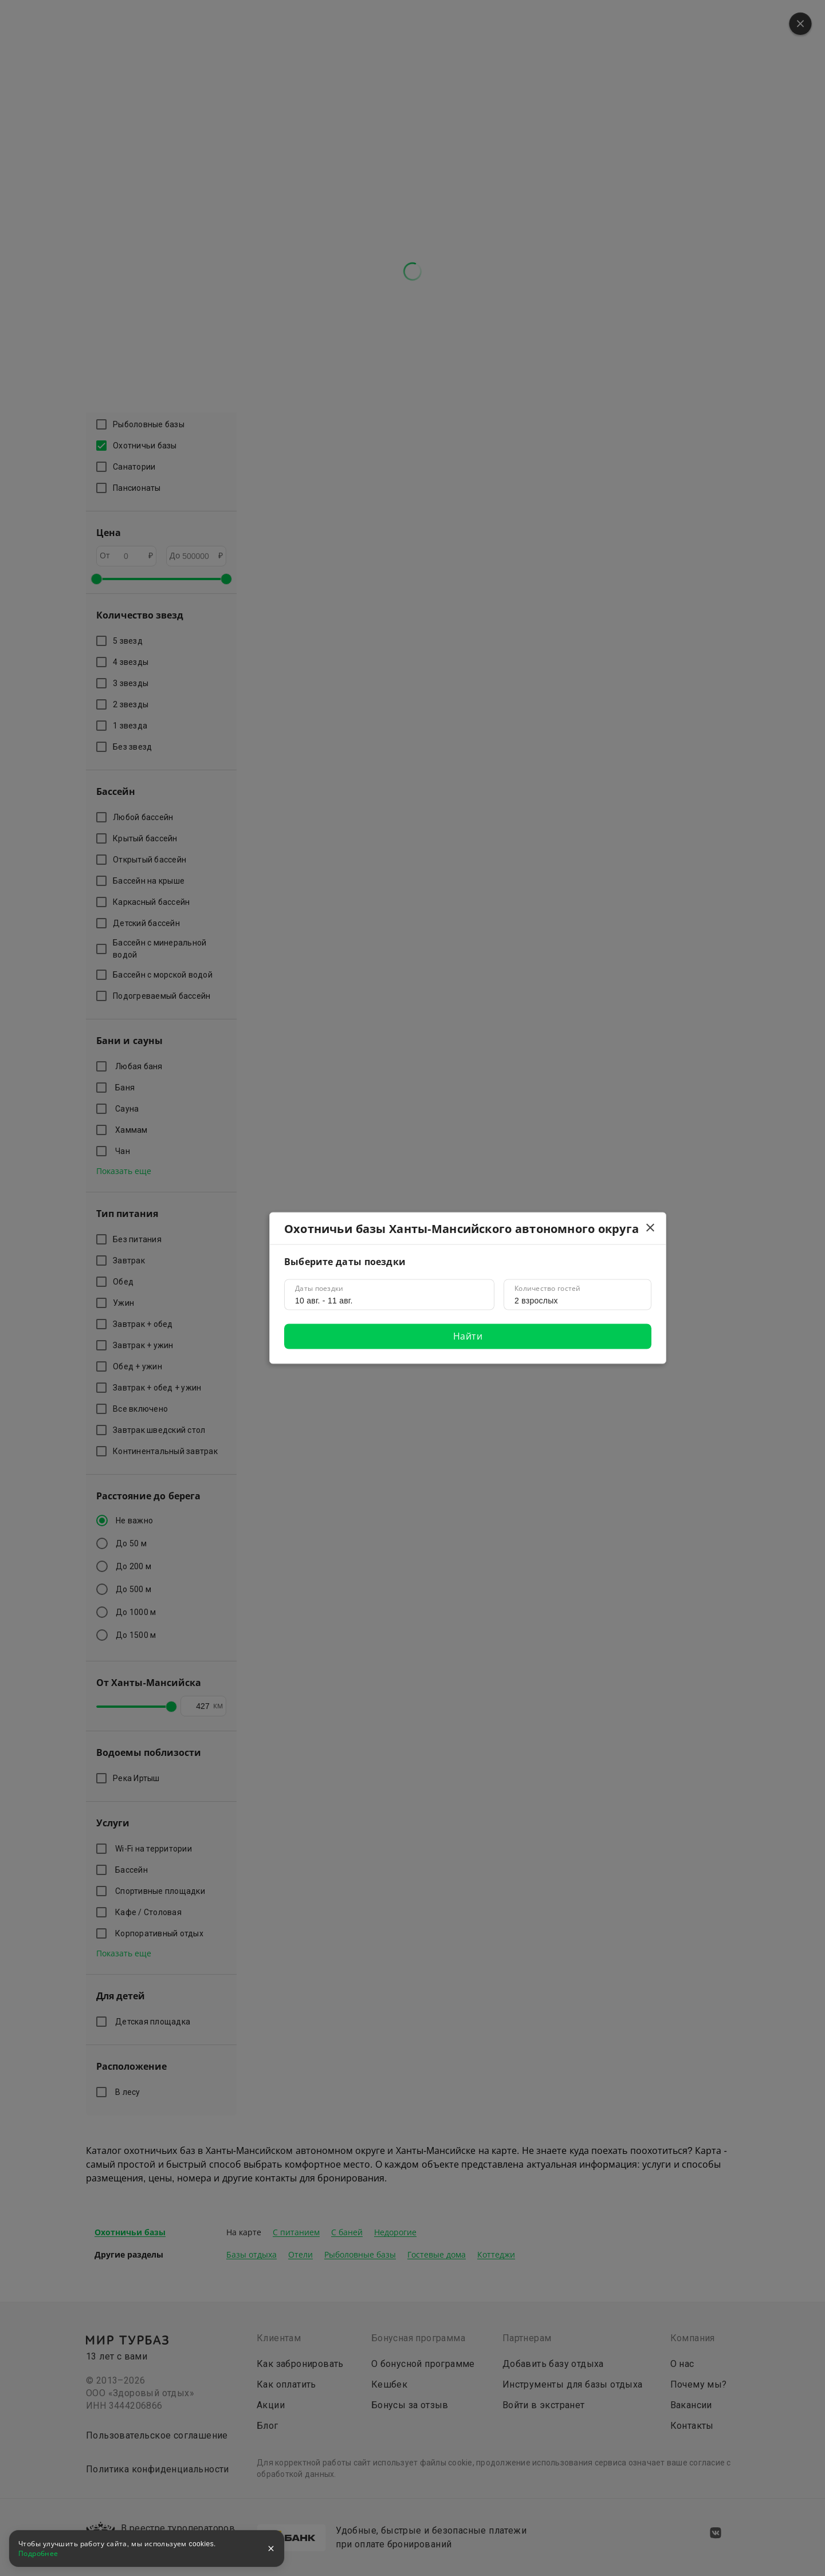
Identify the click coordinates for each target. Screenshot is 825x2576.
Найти (467, 1336)
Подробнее (38, 2554)
